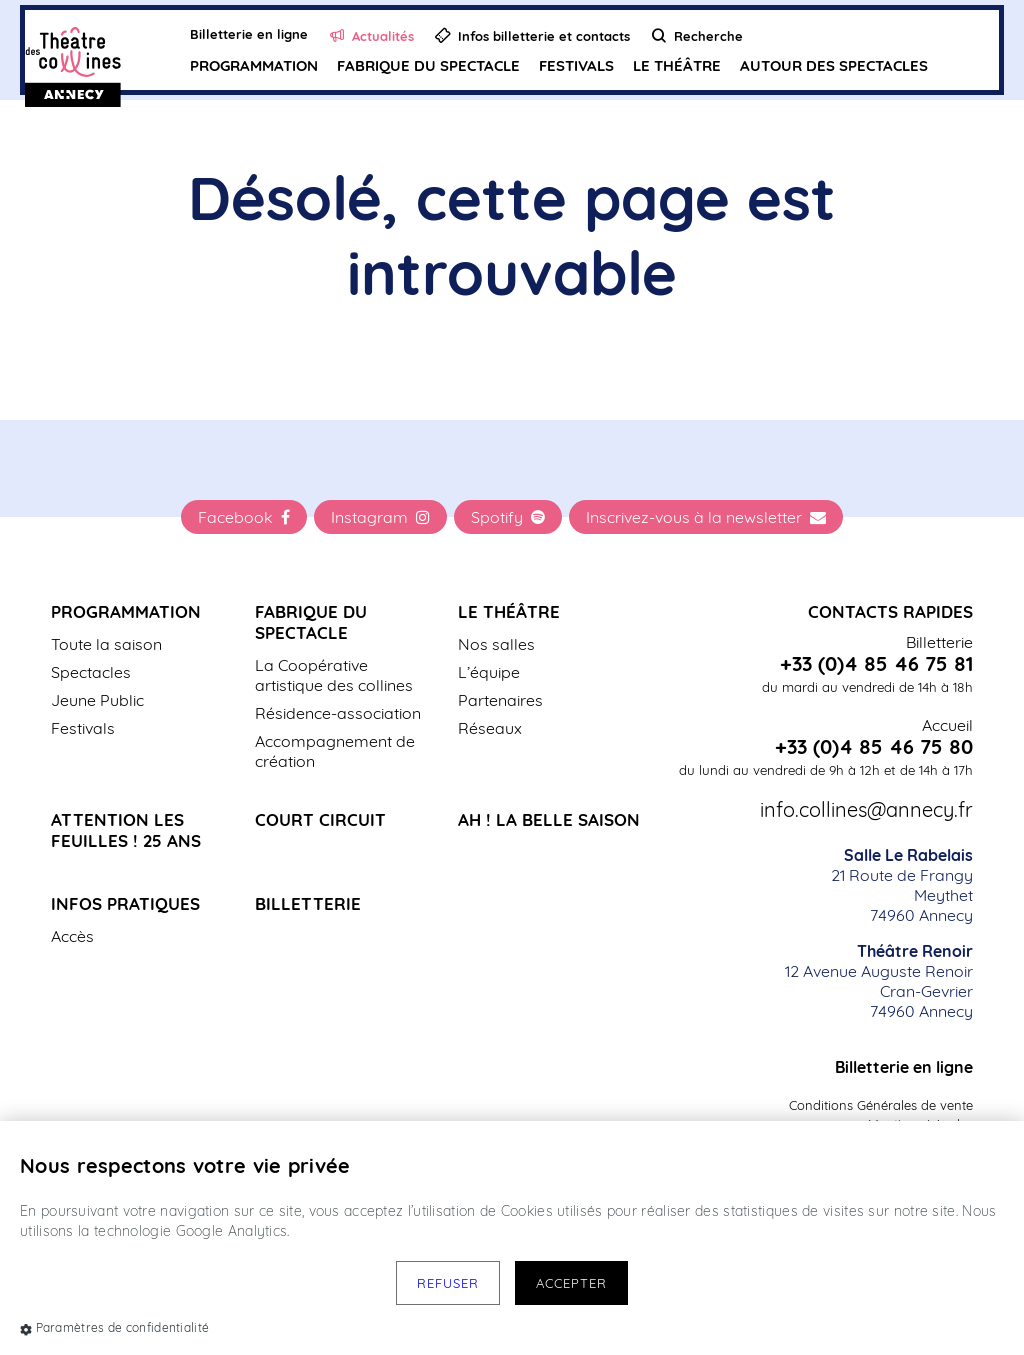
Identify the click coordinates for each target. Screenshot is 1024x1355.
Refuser (448, 1283)
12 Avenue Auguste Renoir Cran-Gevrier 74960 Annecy (879, 981)
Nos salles (496, 644)
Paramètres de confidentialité (114, 1327)
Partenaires (500, 700)
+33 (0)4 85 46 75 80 (874, 747)
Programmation (254, 65)
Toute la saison (106, 644)
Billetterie (308, 903)
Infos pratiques (125, 903)
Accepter (571, 1283)
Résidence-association (338, 713)
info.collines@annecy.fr (866, 810)
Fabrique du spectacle (428, 65)
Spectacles (91, 672)
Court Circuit (320, 819)
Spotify (508, 517)
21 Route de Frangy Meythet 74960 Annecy (902, 885)
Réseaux (490, 728)
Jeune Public (97, 700)
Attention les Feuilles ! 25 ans (126, 830)
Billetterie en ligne (904, 1067)
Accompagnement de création (335, 751)
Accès (72, 936)
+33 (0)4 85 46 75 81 (876, 664)
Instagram (380, 517)
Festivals (576, 65)
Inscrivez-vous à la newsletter (706, 517)
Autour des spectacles (834, 65)
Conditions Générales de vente (881, 1105)
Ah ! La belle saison (549, 819)
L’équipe (489, 672)
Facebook (244, 517)
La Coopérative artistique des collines (334, 675)
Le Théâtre (677, 65)
